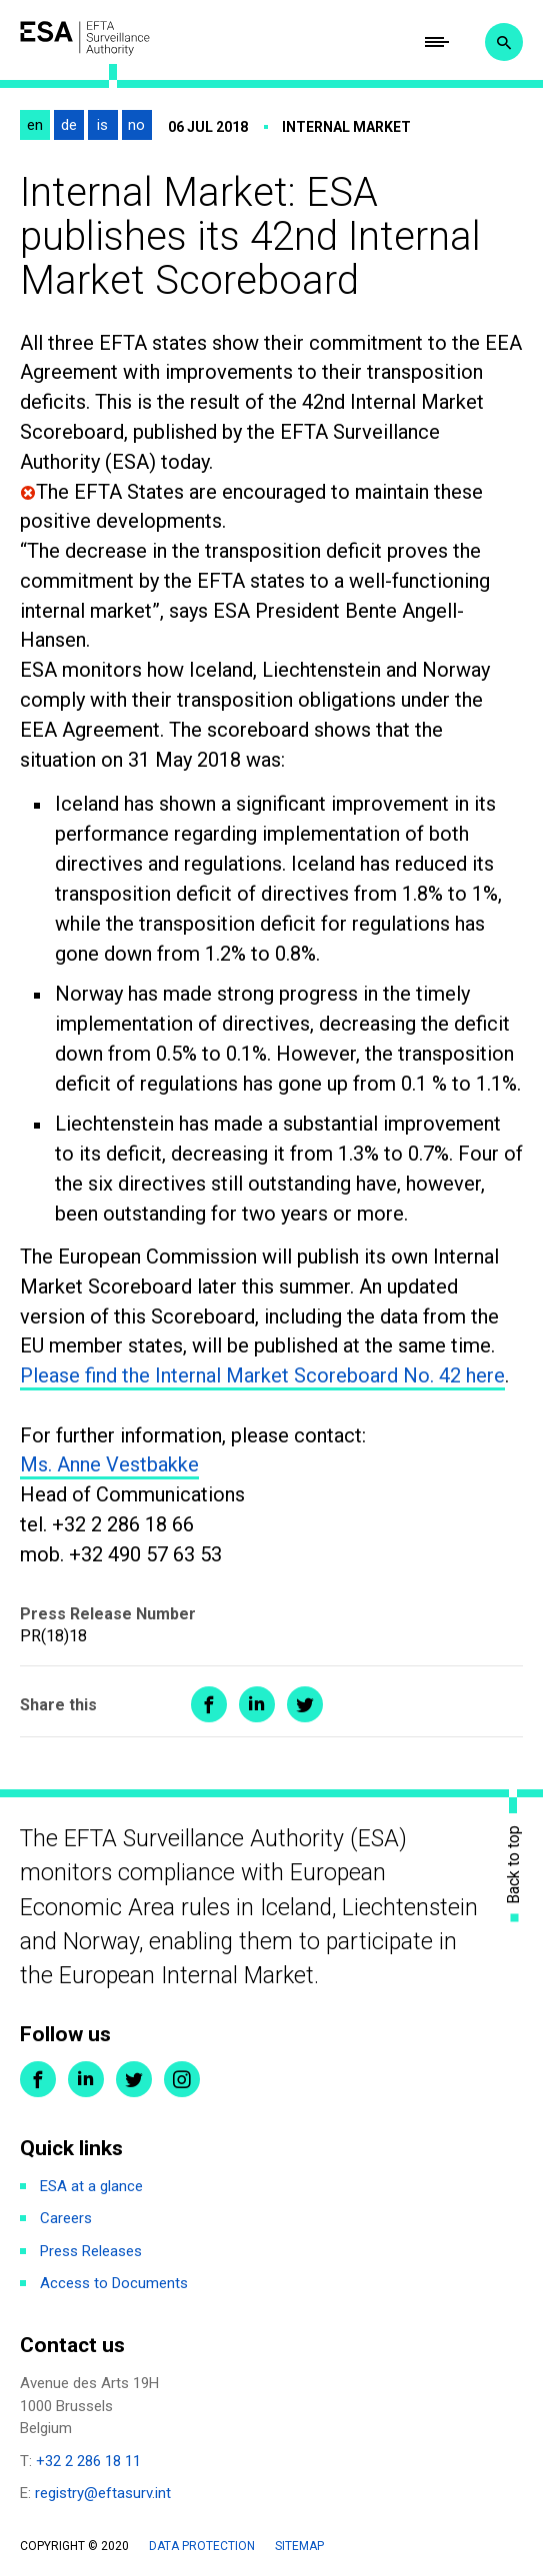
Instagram (182, 2079)
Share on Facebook (209, 1704)
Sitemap (299, 2546)
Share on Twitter (305, 1704)
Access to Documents (114, 2283)
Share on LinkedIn (257, 1704)
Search (504, 42)
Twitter (134, 2079)
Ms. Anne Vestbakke (109, 1464)
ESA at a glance (91, 2186)
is (102, 125)
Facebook (38, 2079)
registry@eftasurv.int (103, 2493)
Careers (66, 2218)
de (69, 125)
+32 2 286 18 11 (88, 2461)
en (35, 125)
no (136, 125)
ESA (85, 38)
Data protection (202, 2546)
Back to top (514, 1864)
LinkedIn (86, 2079)
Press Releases (91, 2251)
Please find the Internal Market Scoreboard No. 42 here (262, 1375)
